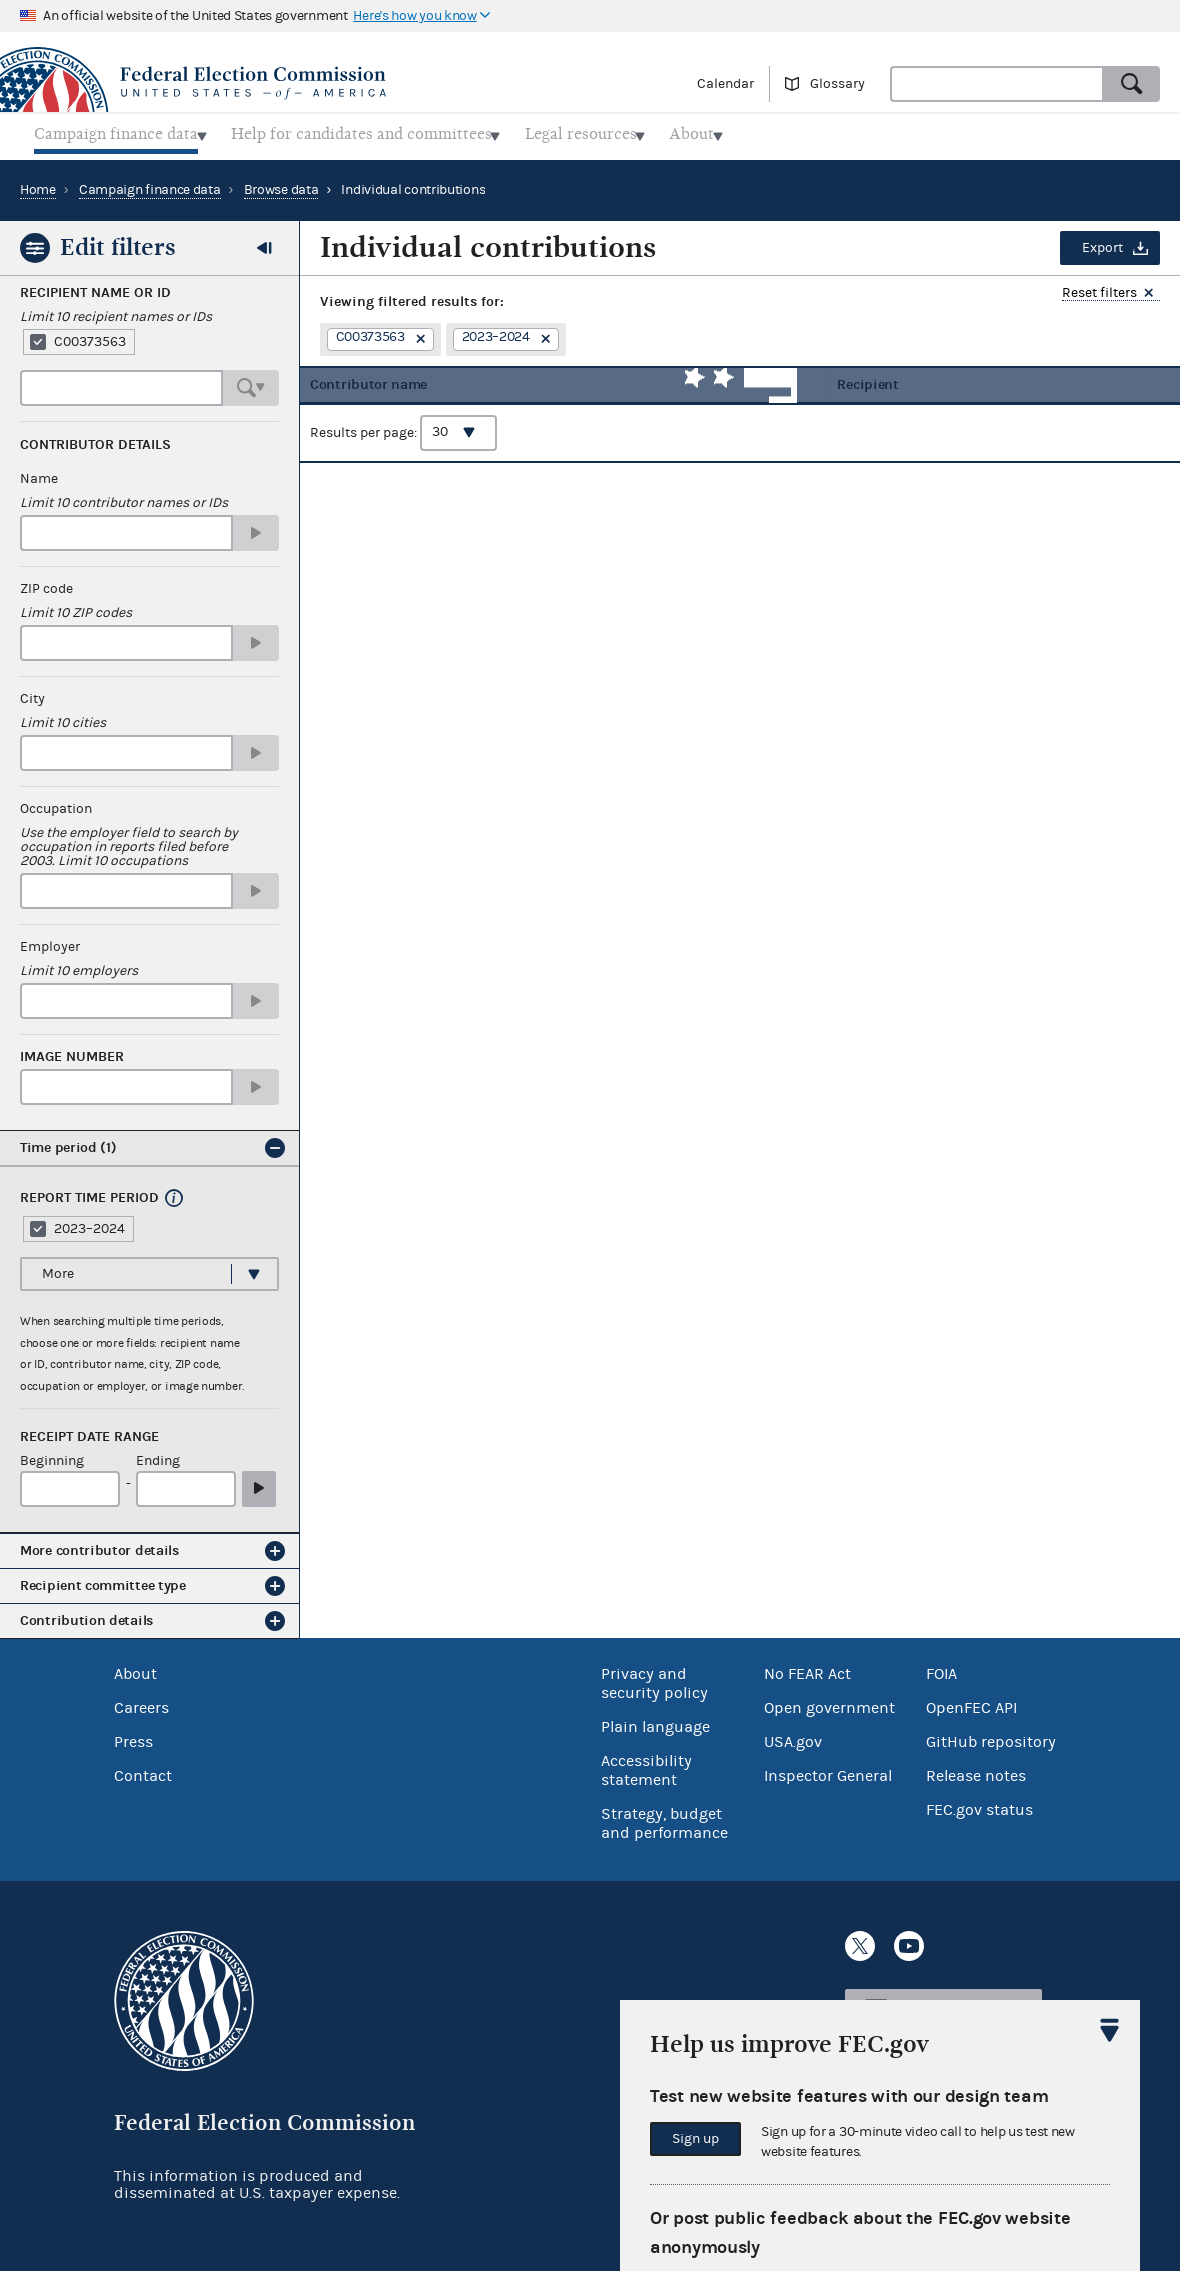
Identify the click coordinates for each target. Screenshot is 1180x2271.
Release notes (976, 1770)
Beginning (52, 1455)
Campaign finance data (150, 184)
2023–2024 (89, 1223)
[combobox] (997, 84)
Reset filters (1099, 287)
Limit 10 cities (63, 717)
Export (1102, 242)
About (135, 1668)
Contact (143, 1770)
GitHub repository (991, 1736)
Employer (50, 941)
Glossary (837, 84)
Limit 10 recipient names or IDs (116, 311)
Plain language (655, 1721)
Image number (72, 1051)
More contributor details (99, 1544)
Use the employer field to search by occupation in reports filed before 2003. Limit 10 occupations (129, 841)
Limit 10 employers (79, 965)
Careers (141, 1702)
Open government (829, 1702)
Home (38, 184)
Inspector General (828, 1770)
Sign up (695, 2139)
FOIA (941, 1668)
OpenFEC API (971, 1702)
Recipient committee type (103, 1579)
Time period (68, 1141)
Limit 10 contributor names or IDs (124, 497)
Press (133, 1736)
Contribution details (86, 1614)
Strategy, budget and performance (664, 1817)
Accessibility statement (646, 1764)
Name (39, 473)
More (58, 1268)
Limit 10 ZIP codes (76, 607)
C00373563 (90, 336)
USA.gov (793, 1736)
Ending (158, 1455)
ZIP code (46, 583)
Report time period (89, 1192)
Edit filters (118, 241)
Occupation (56, 803)
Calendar (725, 84)
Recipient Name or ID (95, 287)
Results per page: (403, 441)
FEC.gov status (979, 1804)
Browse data (281, 184)
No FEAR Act (807, 1668)
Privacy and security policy (654, 1677)
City (32, 693)
